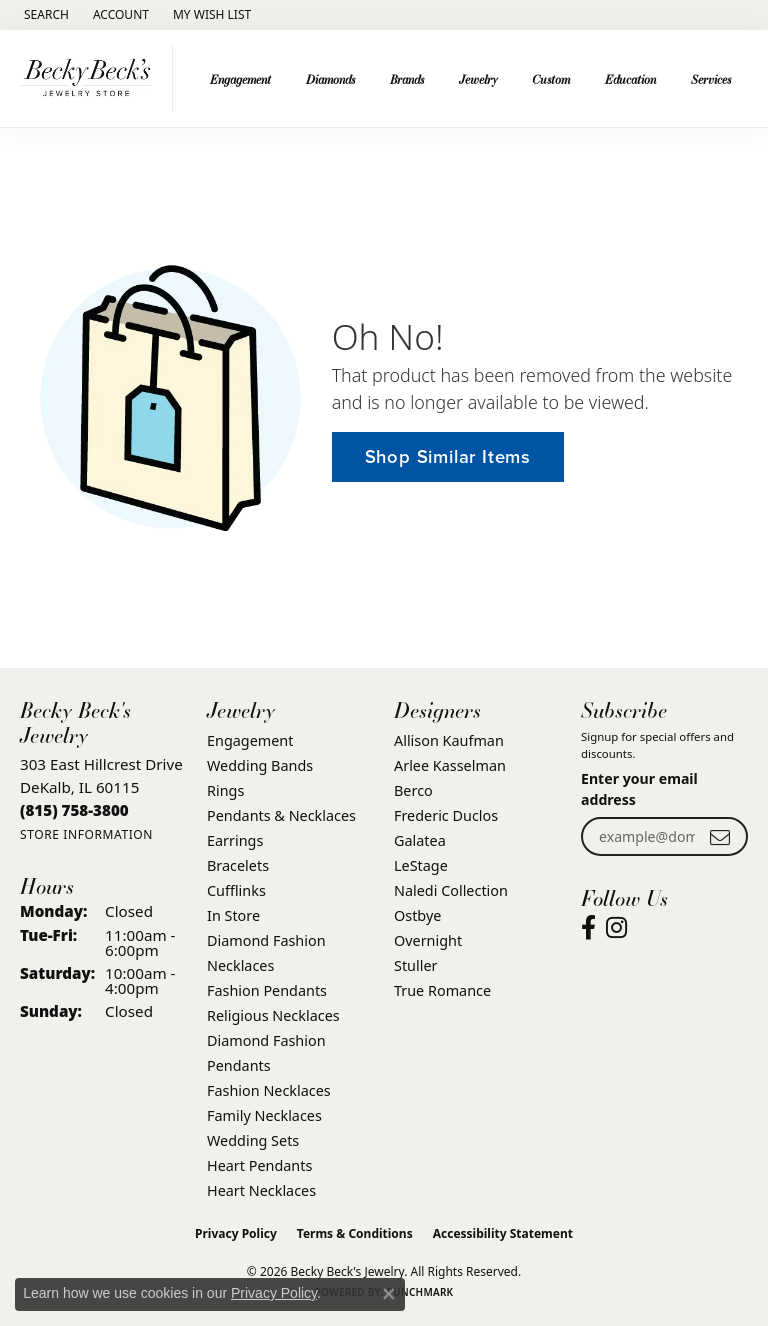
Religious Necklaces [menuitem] (273, 1015)
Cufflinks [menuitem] (236, 890)
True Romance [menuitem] (442, 990)
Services (711, 79)
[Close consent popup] (389, 1294)
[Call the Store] (74, 810)
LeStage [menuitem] (421, 865)
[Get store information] (86, 834)
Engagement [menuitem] (250, 740)
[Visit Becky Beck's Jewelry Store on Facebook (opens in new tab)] (588, 928)
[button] (44, 15)
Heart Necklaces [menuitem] (261, 1190)
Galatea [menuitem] (420, 840)
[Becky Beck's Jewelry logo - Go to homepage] (91, 78)
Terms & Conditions (355, 1233)
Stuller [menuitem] (415, 965)
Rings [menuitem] (225, 790)
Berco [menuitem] (413, 790)
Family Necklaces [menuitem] (264, 1115)
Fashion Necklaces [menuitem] (269, 1090)
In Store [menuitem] (233, 915)
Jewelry (478, 79)
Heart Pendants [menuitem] (259, 1165)
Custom (551, 79)
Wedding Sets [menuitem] (253, 1140)
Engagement (240, 79)
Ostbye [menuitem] (417, 915)
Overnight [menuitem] (428, 940)
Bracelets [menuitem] (238, 865)
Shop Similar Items (448, 456)
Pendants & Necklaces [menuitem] (281, 815)
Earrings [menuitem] (235, 840)
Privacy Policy (236, 1233)
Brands (407, 79)
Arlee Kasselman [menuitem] (450, 765)
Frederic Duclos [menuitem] (446, 815)
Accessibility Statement (503, 1233)
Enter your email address (639, 789)
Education (630, 79)
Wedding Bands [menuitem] (260, 765)
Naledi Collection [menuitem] (451, 890)
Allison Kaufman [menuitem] (449, 740)
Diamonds (330, 79)
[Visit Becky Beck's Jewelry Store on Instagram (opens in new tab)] (616, 928)
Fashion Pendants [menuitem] (267, 990)
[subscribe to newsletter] (720, 836)
